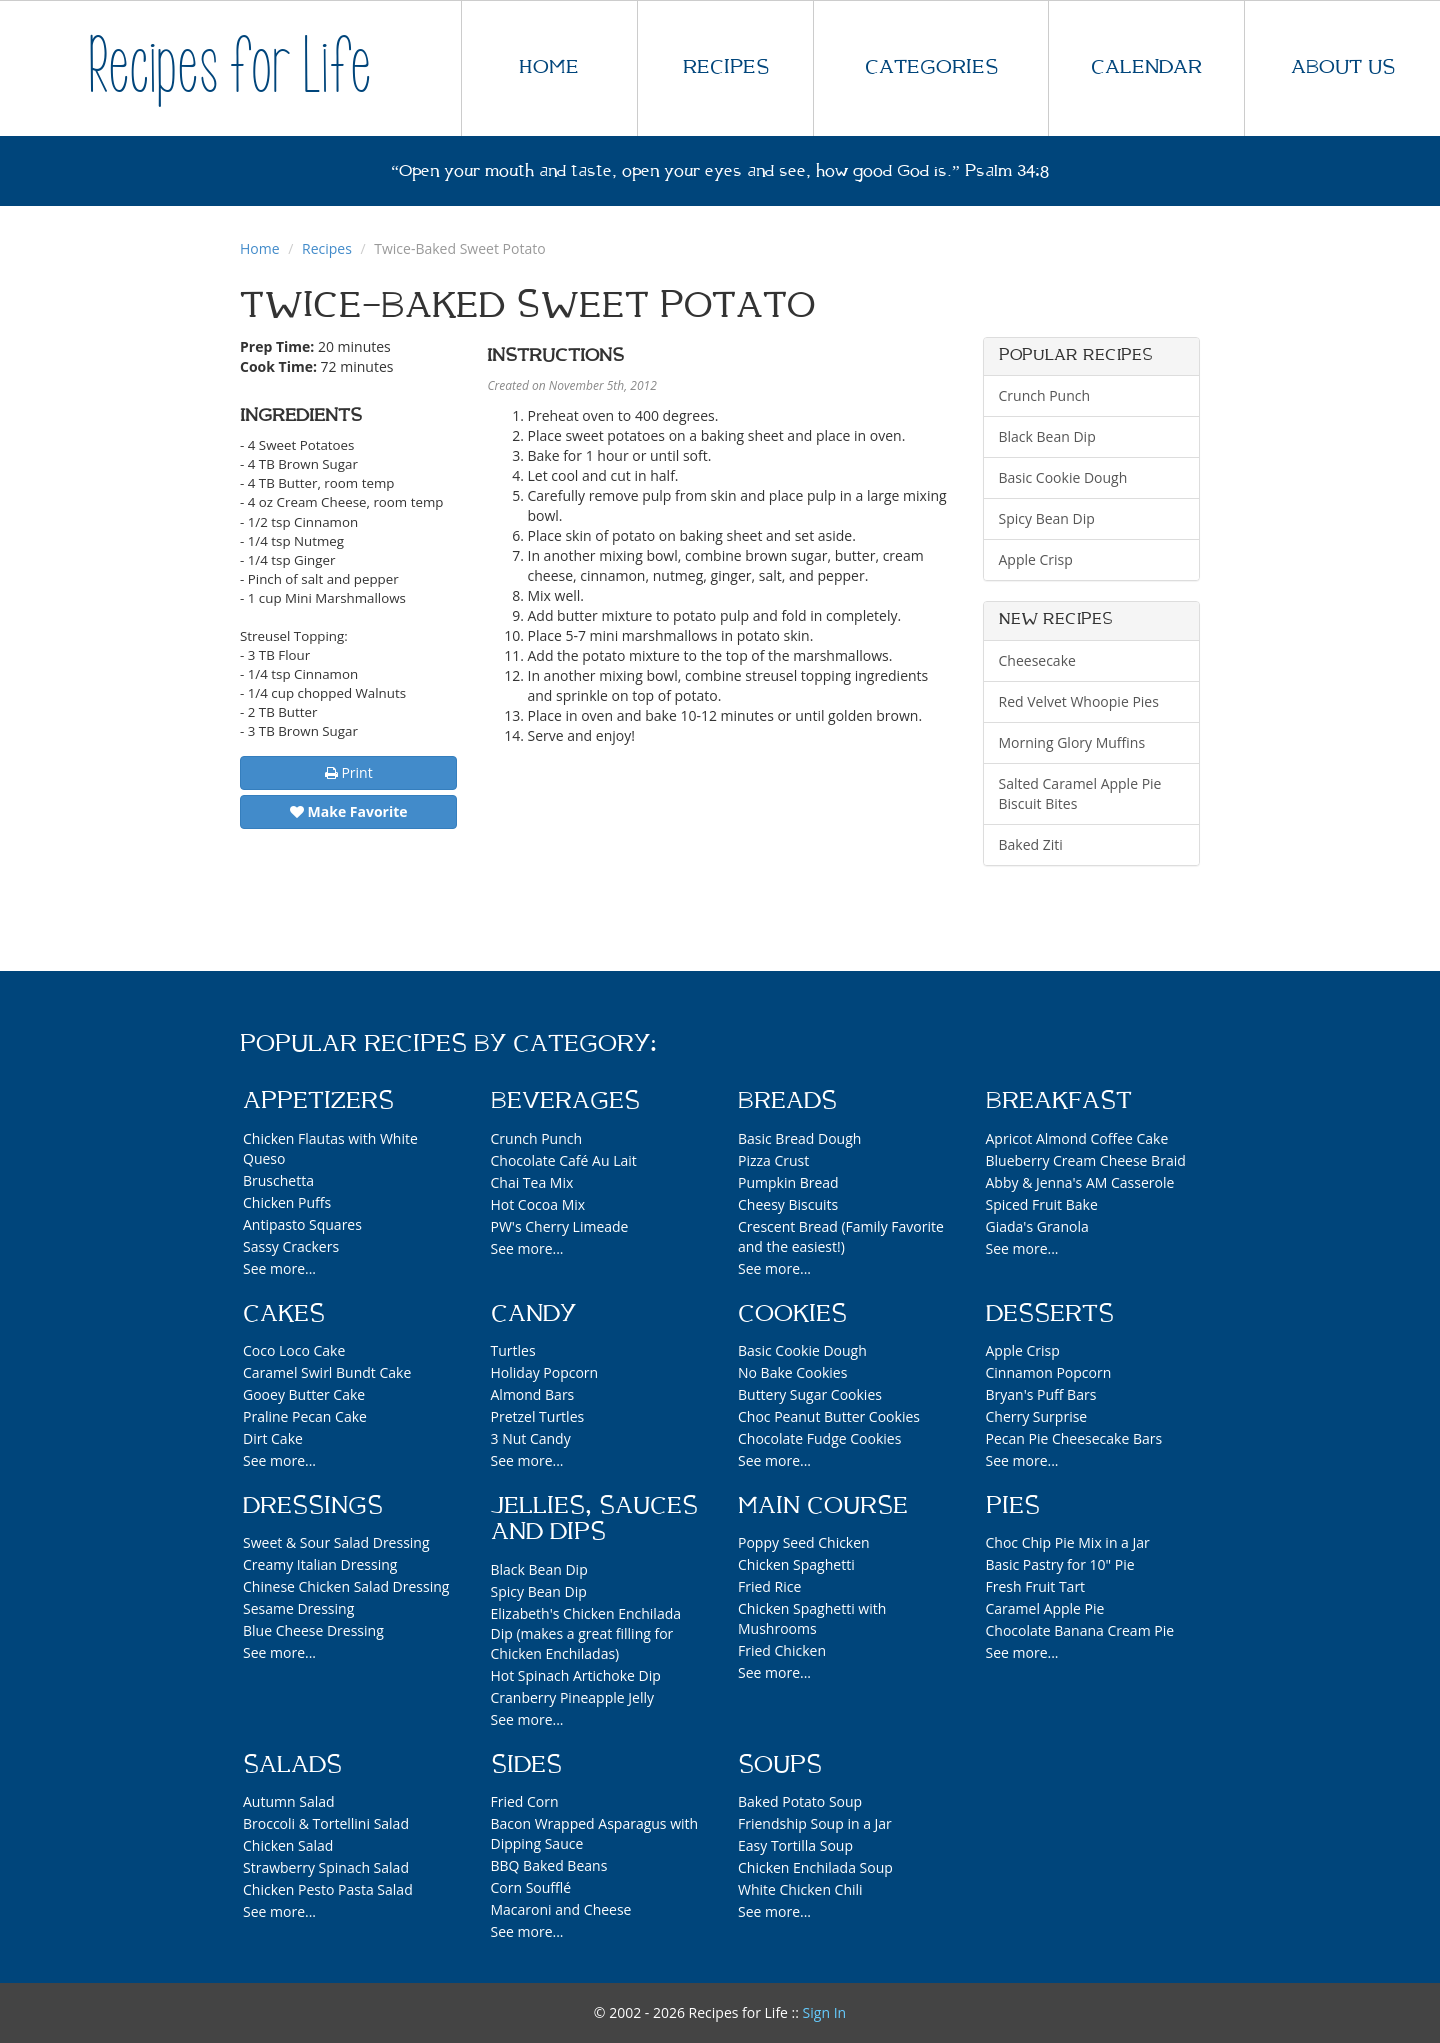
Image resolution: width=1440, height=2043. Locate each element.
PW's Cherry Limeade (560, 1226)
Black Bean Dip (1047, 436)
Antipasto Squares (302, 1224)
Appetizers (318, 1101)
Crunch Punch (1045, 395)
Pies (1013, 1506)
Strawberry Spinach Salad (326, 1867)
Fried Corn (525, 1801)
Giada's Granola (1037, 1226)
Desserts (1050, 1314)
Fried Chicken (782, 1650)
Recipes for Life (230, 67)
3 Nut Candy (531, 1438)
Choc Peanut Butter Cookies (829, 1416)
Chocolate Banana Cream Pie (1080, 1630)
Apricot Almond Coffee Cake (1077, 1138)
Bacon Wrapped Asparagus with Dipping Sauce (595, 1833)
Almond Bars (533, 1394)
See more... (279, 1268)
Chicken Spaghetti (796, 1564)
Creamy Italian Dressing (320, 1564)
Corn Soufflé (531, 1887)
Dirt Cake (273, 1438)
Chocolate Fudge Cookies (819, 1438)
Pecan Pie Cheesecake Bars (1074, 1438)
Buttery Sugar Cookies (810, 1394)
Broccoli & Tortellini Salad (326, 1823)
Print (349, 772)
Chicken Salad (288, 1845)
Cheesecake (1037, 660)
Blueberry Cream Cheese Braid (1086, 1160)
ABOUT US (1343, 67)
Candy (533, 1314)
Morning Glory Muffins (1072, 742)
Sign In (825, 2012)
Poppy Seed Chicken (804, 1542)
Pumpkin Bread (788, 1182)
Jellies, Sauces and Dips (594, 1519)
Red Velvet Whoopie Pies (1079, 701)
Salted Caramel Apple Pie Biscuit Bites (1080, 793)
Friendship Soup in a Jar (815, 1823)
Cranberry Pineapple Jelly (572, 1697)
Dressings (313, 1506)
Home (260, 248)
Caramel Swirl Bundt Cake (327, 1372)
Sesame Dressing (298, 1608)
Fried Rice (769, 1586)
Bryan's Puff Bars (1041, 1394)
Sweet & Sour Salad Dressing (336, 1542)
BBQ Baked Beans (549, 1865)
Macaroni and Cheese (561, 1909)
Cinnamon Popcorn (1049, 1372)
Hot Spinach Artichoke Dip (576, 1675)
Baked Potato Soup (800, 1801)
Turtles (513, 1350)
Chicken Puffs (287, 1202)
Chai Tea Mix (532, 1182)
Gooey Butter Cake (304, 1394)
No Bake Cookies (792, 1372)
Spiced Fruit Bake (1042, 1204)
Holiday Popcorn (545, 1372)
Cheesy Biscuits (788, 1204)
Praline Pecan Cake (305, 1416)
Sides (526, 1765)
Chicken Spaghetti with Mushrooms (812, 1618)
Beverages (565, 1101)
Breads (787, 1101)
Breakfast (1059, 1101)
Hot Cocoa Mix (538, 1204)
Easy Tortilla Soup (795, 1845)
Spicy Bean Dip (1047, 518)
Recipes (327, 248)
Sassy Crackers (291, 1246)
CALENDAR (1146, 67)
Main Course (823, 1506)
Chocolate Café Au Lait (564, 1160)
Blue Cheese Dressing (313, 1630)
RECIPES (726, 67)
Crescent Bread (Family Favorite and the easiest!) (841, 1236)
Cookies (792, 1314)
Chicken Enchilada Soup (815, 1867)
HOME (549, 67)
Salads (292, 1765)
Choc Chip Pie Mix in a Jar (1068, 1542)
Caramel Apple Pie (1045, 1608)
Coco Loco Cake (294, 1350)
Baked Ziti (1031, 844)
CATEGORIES (931, 67)
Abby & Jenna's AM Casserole (1080, 1182)
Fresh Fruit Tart (1036, 1586)
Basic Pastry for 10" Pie (1060, 1564)
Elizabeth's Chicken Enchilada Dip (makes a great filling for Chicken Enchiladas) (586, 1633)
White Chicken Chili (800, 1889)
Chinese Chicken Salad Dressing (346, 1586)
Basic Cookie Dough (1063, 477)
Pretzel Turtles (538, 1416)
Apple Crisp (1036, 559)
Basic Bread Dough (799, 1138)
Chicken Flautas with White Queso (330, 1148)
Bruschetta (278, 1180)
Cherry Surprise (1037, 1416)
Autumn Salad (289, 1801)
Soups (780, 1765)
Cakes (284, 1314)
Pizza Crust (773, 1160)
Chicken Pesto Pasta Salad (328, 1889)
